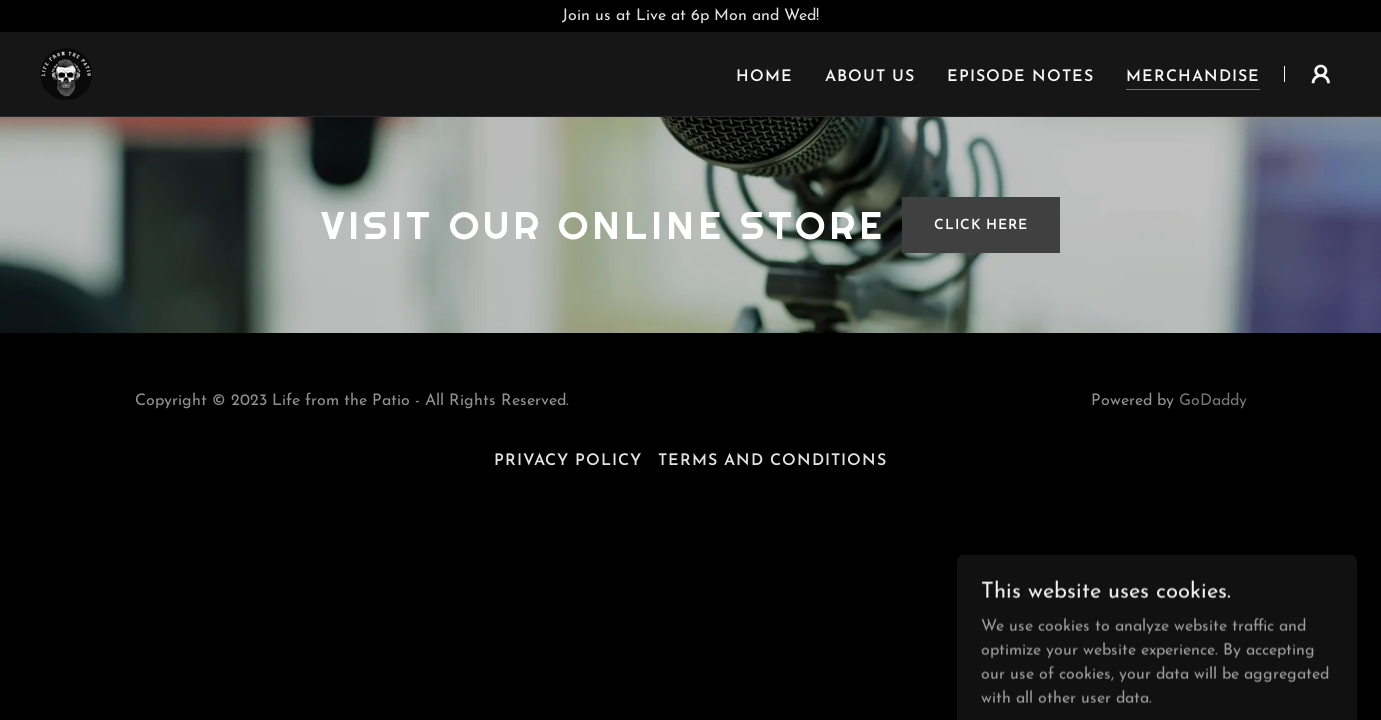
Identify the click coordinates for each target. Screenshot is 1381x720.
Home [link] (764, 77)
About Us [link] (870, 77)
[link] (66, 73)
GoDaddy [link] (1213, 401)
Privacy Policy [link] (568, 461)
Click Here (981, 225)
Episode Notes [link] (1020, 77)
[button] (1321, 74)
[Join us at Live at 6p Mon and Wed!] (690, 16)
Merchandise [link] (1193, 77)
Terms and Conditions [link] (772, 461)
